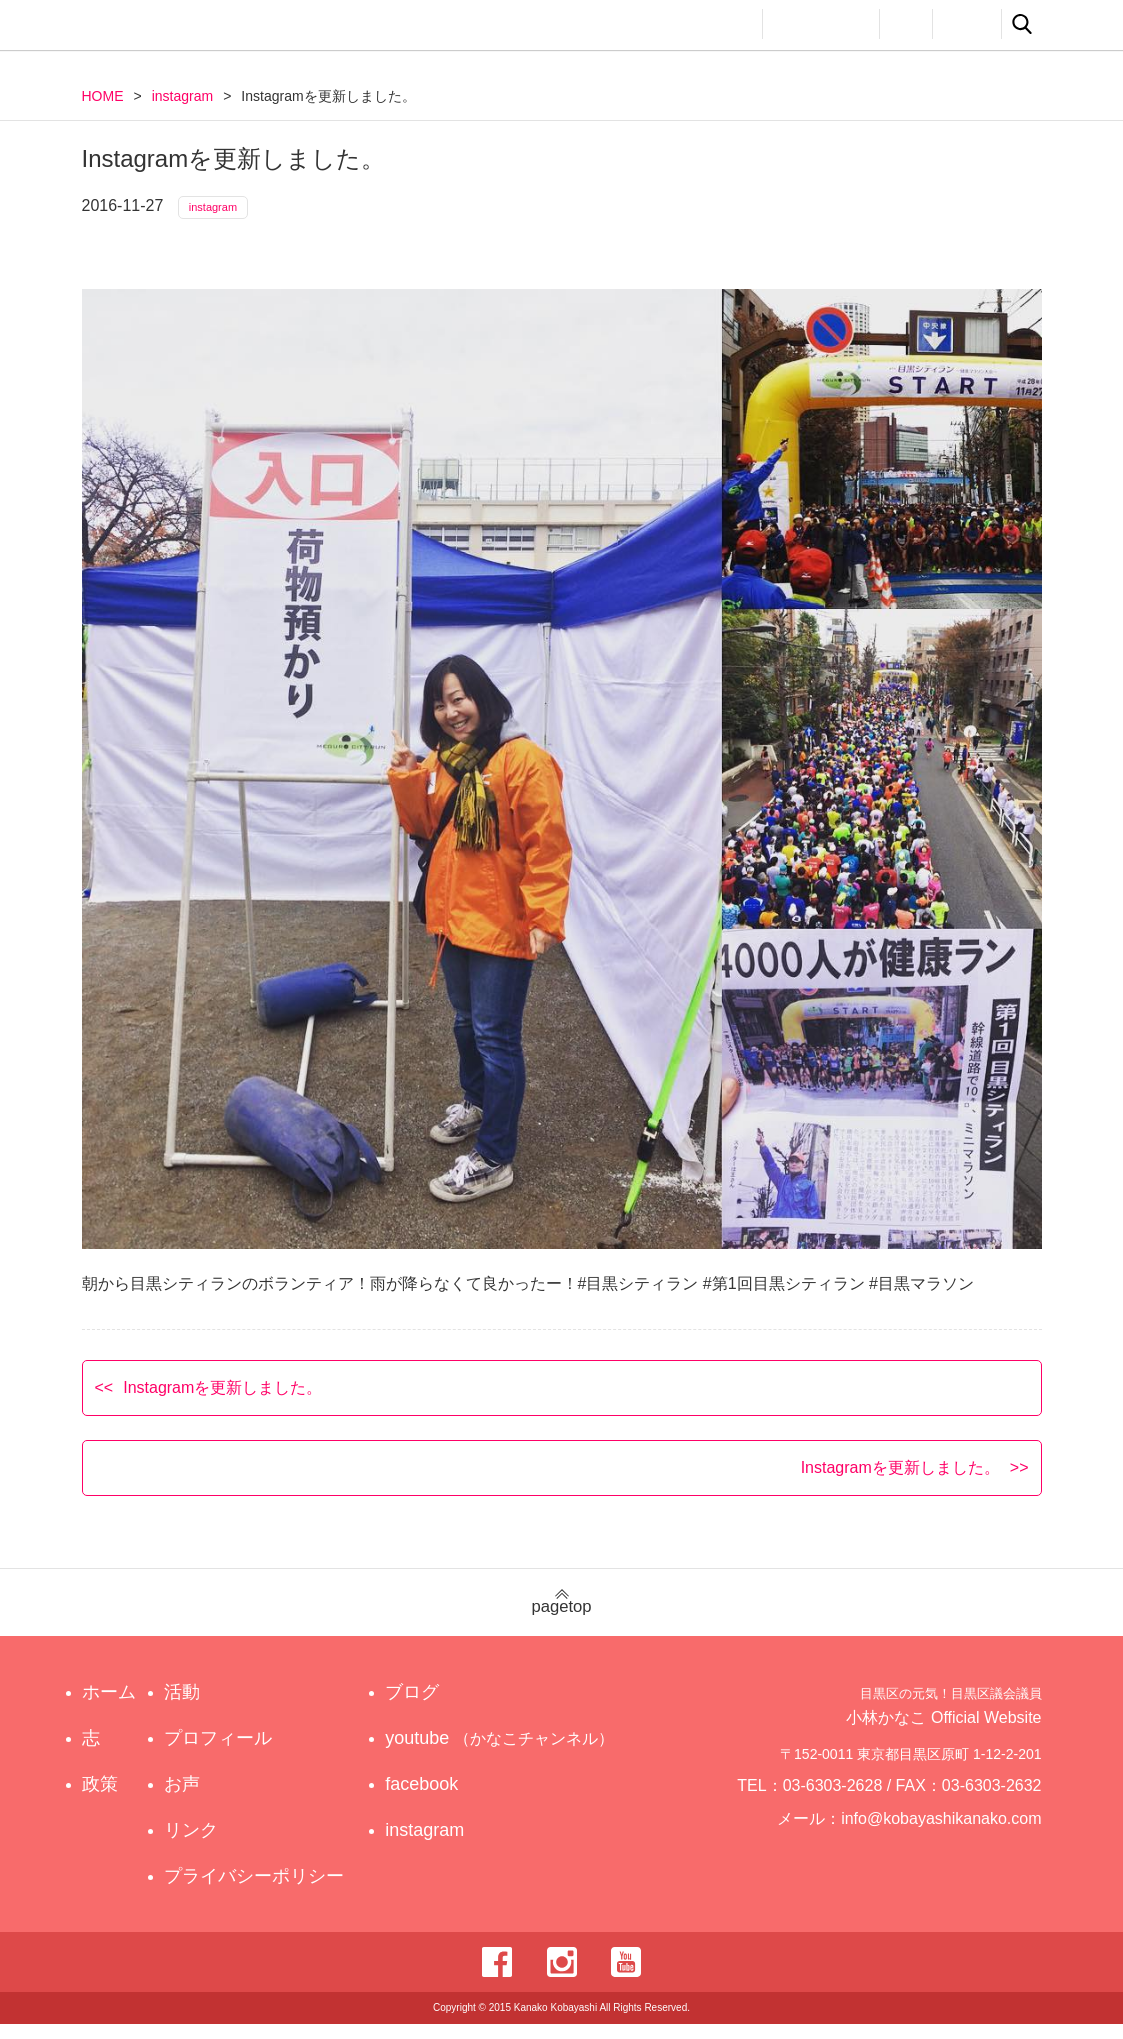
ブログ (431, 1707)
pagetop (561, 1617)
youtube (503, 1753)
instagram (182, 96)
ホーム (109, 1707)
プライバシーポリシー (259, 1891)
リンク (967, 24)
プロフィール (821, 24)
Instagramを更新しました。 (222, 1401)
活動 (728, 24)
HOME (103, 96)
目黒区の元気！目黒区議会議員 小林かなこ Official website (268, 27)
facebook (440, 1799)
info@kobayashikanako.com (953, 1843)
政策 (660, 24)
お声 (906, 24)
